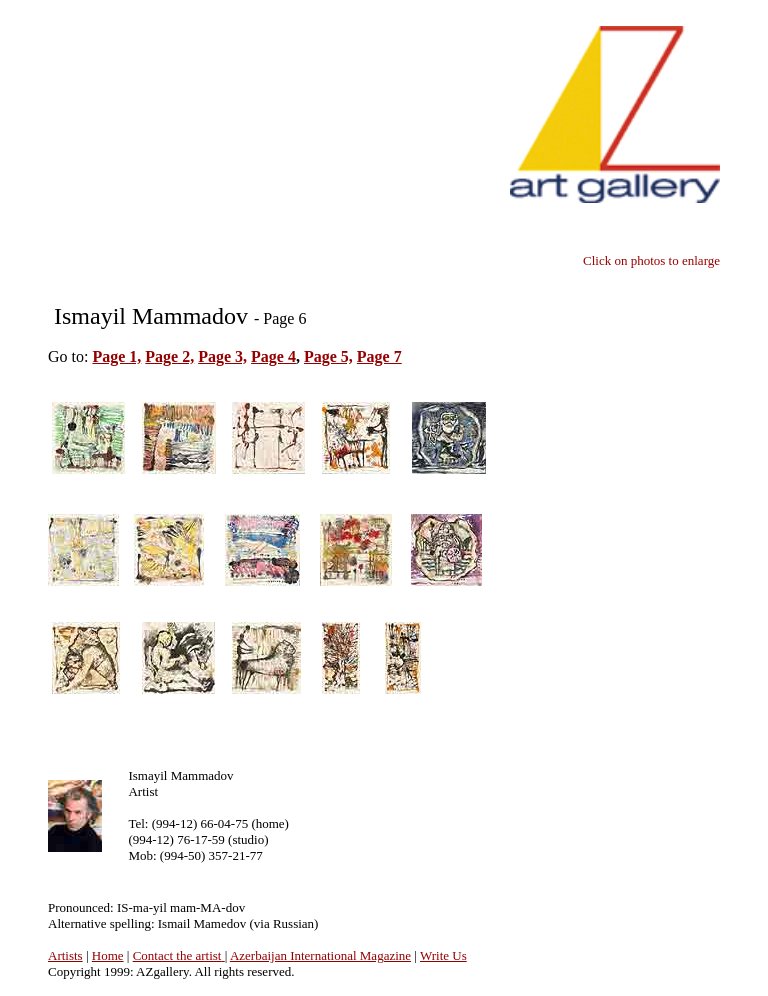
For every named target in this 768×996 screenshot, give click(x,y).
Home (108, 955)
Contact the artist (177, 955)
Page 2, (169, 356)
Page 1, (116, 356)
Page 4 (273, 356)
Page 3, (222, 356)
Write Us (443, 955)
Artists (65, 955)
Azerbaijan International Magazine (320, 955)
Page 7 (379, 356)
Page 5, (328, 356)
